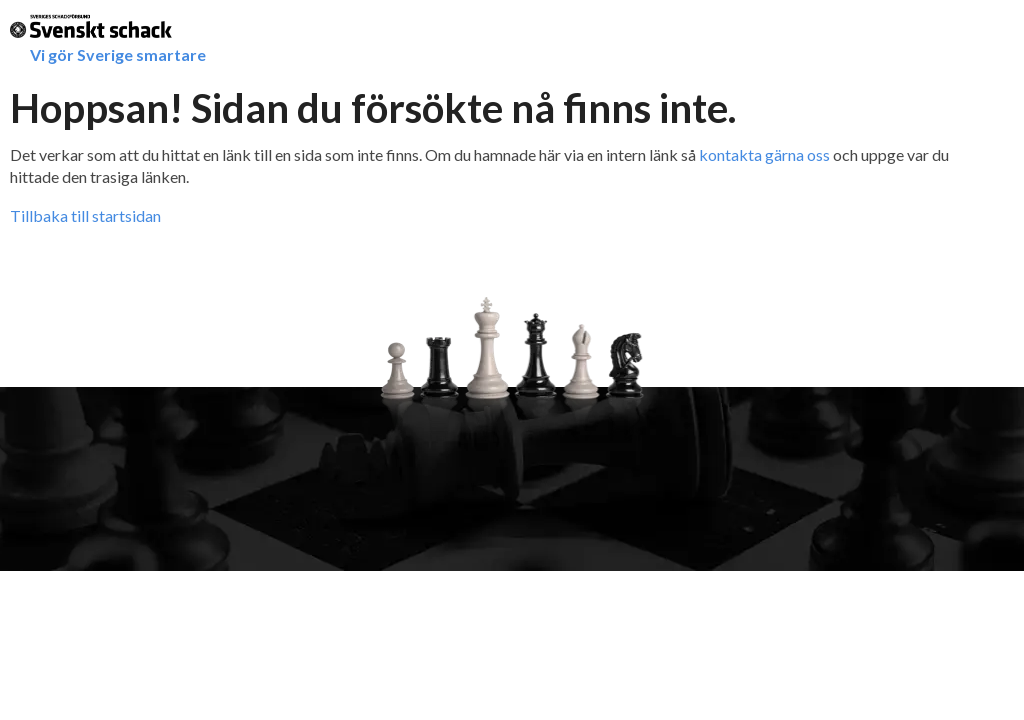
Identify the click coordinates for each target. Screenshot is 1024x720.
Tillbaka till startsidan (85, 215)
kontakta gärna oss (764, 154)
